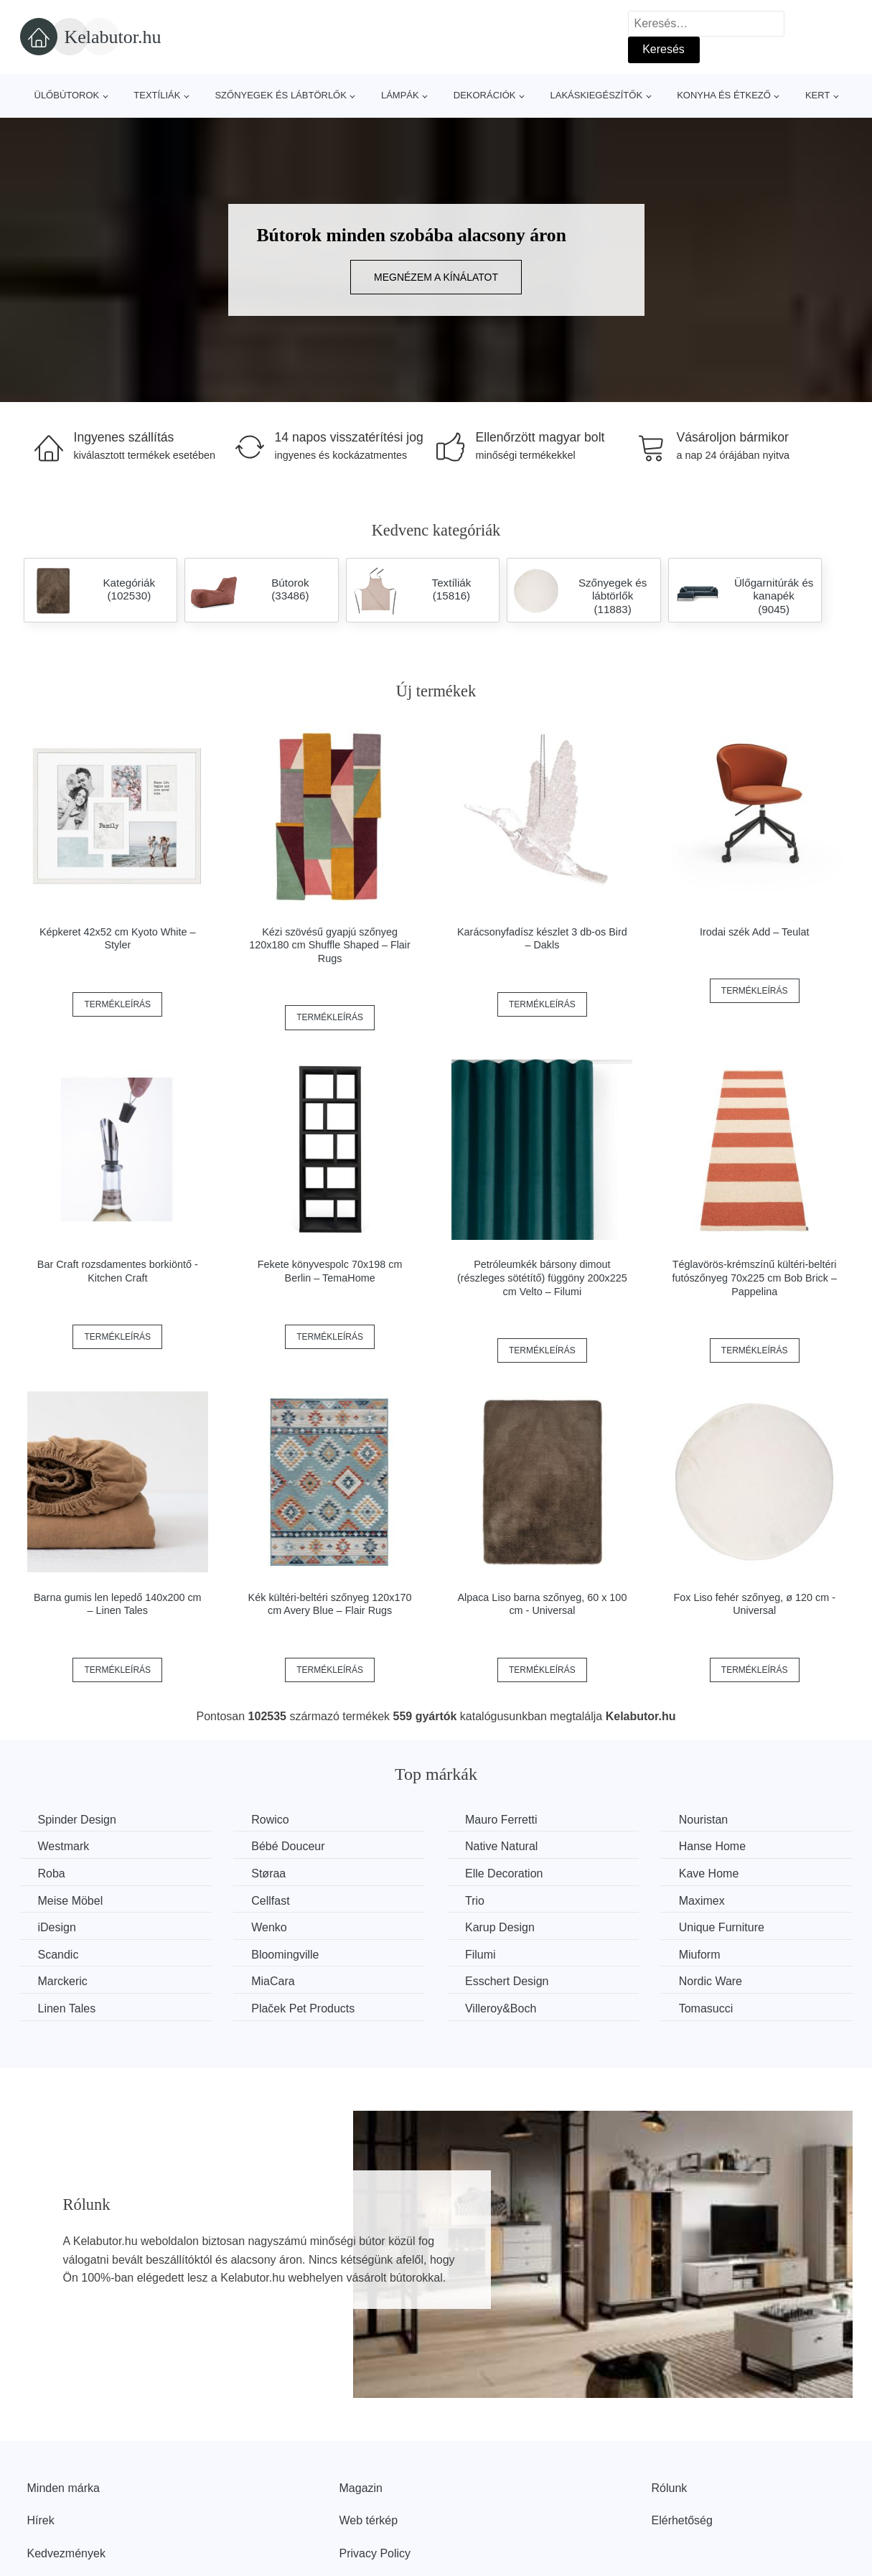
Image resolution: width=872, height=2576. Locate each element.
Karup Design (500, 1927)
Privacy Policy (375, 2553)
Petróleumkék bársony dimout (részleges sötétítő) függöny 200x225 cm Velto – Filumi (542, 1278)
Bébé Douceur (287, 1846)
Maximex (702, 1901)
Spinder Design (77, 1820)
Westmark (64, 1846)
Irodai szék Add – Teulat (755, 932)
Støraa (268, 1873)
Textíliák (156, 95)
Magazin (361, 2488)
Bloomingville (285, 1955)
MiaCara (272, 1981)
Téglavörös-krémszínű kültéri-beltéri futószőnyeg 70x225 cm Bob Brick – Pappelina (754, 1278)
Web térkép (368, 2520)
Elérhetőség (682, 2520)
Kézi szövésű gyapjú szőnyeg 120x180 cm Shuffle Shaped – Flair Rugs (330, 945)
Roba (51, 1873)
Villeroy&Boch (500, 2008)
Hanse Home (712, 1846)
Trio (474, 1901)
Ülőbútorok (67, 95)
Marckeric (63, 1981)
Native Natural (501, 1846)
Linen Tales (67, 2008)
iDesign (57, 1927)
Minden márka (63, 2488)
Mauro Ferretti (501, 1820)
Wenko (269, 1927)
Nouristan (703, 1820)
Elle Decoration (504, 1873)
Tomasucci (706, 2008)
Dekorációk (485, 95)
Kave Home (709, 1873)
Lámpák (400, 95)
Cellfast (270, 1901)
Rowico (270, 1820)
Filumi (480, 1955)
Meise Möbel (70, 1901)
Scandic (58, 1955)
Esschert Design (507, 1981)
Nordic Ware (710, 1981)
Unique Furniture (721, 1927)
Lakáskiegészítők (596, 95)
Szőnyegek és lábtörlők (281, 95)
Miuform (700, 1955)
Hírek (41, 2520)
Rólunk (670, 2488)
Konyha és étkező (724, 95)
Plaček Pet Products (303, 2008)
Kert (817, 95)
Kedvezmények (66, 2553)
